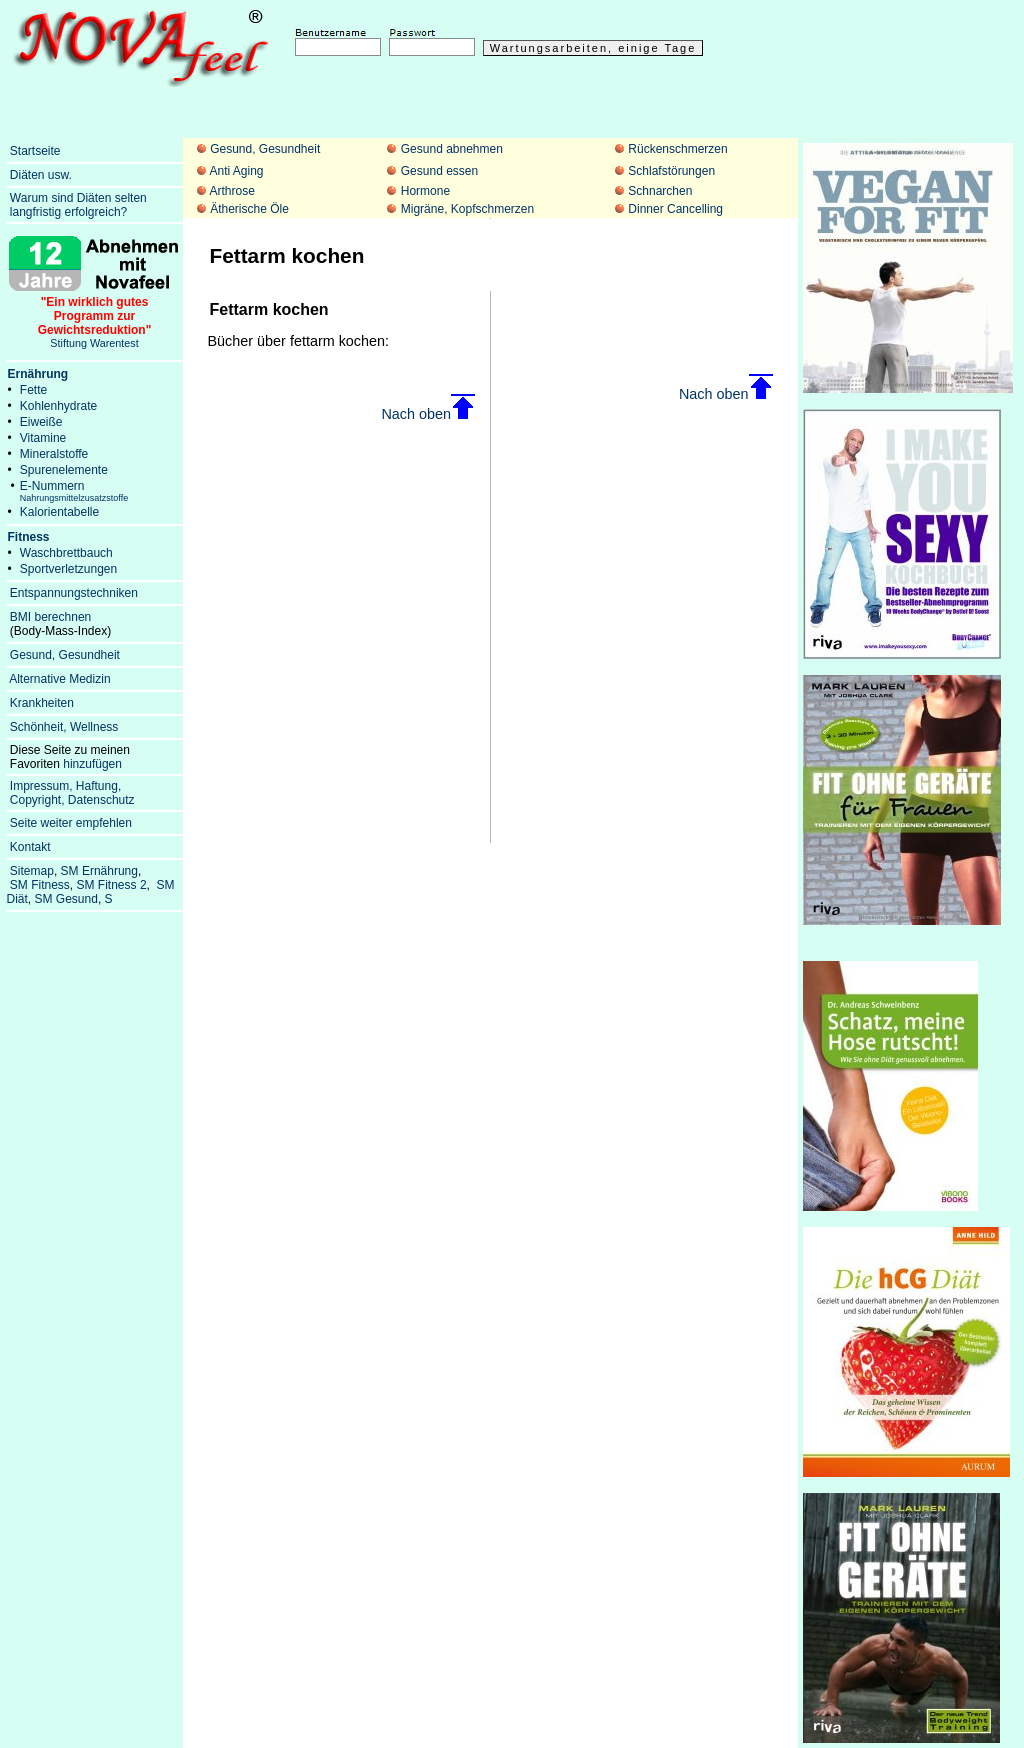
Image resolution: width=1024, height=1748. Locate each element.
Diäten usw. (41, 175)
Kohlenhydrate (58, 406)
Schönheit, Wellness (64, 727)
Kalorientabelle (59, 512)
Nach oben (428, 414)
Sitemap (32, 871)
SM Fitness (40, 885)
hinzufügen (92, 764)
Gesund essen (439, 171)
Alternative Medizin (59, 679)
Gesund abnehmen (452, 149)
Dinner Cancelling (675, 209)
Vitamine (43, 438)
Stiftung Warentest (95, 317)
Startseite (35, 151)
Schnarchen (660, 191)
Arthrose (231, 191)
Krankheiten (42, 703)
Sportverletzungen (68, 569)
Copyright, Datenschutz (72, 800)
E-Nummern (74, 491)
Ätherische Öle (249, 209)
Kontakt (30, 847)
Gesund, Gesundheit (265, 149)
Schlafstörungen (671, 171)
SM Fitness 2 (112, 885)
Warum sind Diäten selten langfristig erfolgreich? (77, 205)
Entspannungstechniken (74, 593)
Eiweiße (41, 422)
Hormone (425, 191)
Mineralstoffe (54, 454)
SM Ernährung (99, 871)
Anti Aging (236, 171)
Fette (33, 390)
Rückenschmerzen (677, 149)
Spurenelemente (64, 470)
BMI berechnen (50, 617)
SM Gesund (66, 899)
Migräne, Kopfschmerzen (467, 209)
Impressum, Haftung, (65, 786)
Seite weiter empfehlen (71, 823)
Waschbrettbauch (66, 553)
